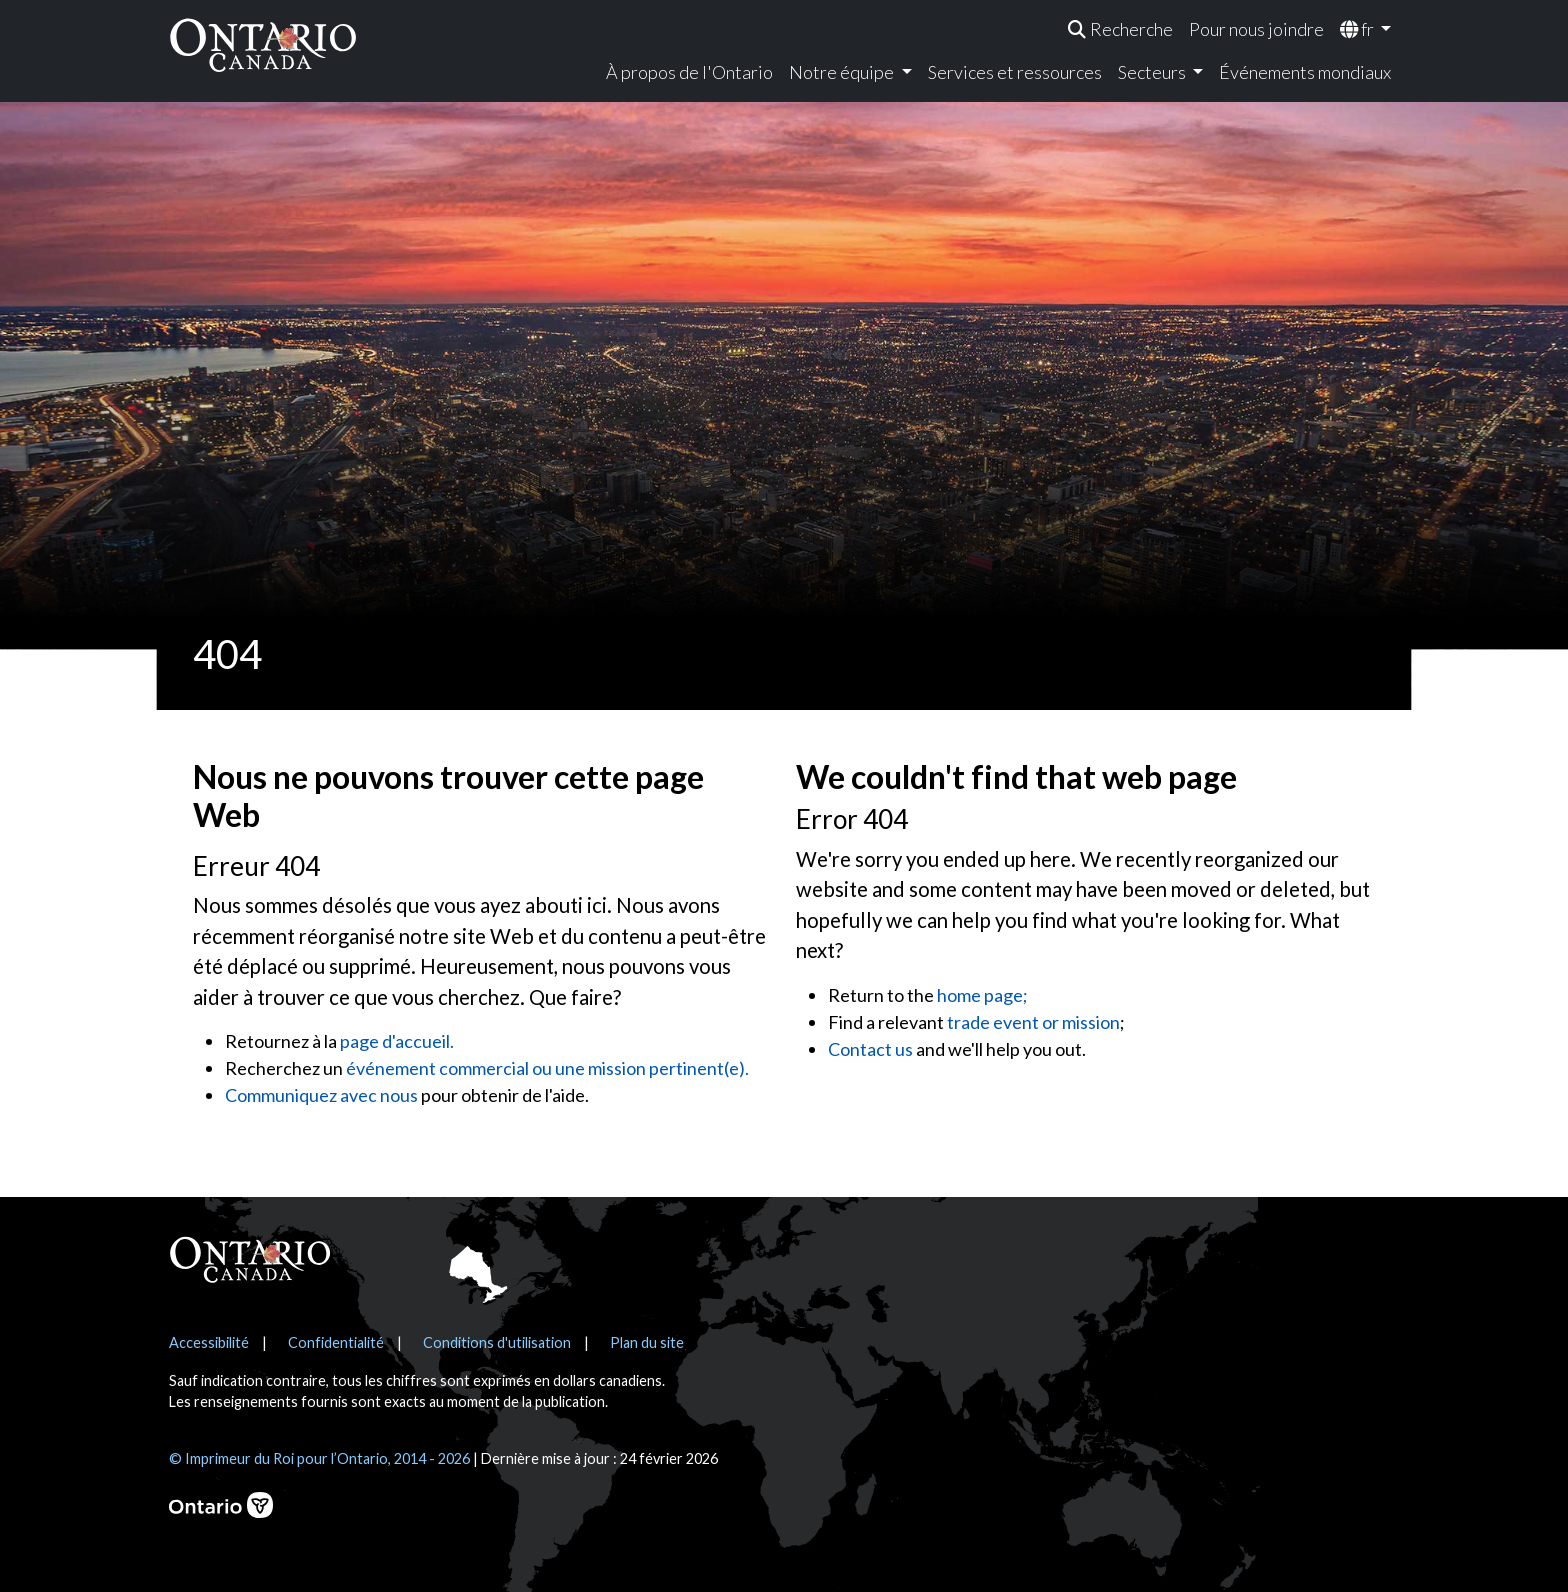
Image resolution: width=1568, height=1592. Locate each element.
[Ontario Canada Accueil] (263, 44)
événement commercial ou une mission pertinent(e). (547, 1068)
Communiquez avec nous (321, 1095)
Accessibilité (209, 1342)
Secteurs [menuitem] (1153, 72)
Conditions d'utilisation (497, 1342)
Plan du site (647, 1342)
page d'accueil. (397, 1041)
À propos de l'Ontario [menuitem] (689, 72)
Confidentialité (336, 1342)
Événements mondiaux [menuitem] (1305, 72)
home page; (982, 995)
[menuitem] (1120, 29)
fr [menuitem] (1358, 29)
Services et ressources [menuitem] (1015, 72)
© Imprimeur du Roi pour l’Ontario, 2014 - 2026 (319, 1458)
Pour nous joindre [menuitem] (1256, 29)
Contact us (870, 1049)
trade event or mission (1033, 1022)
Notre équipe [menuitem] (843, 72)
